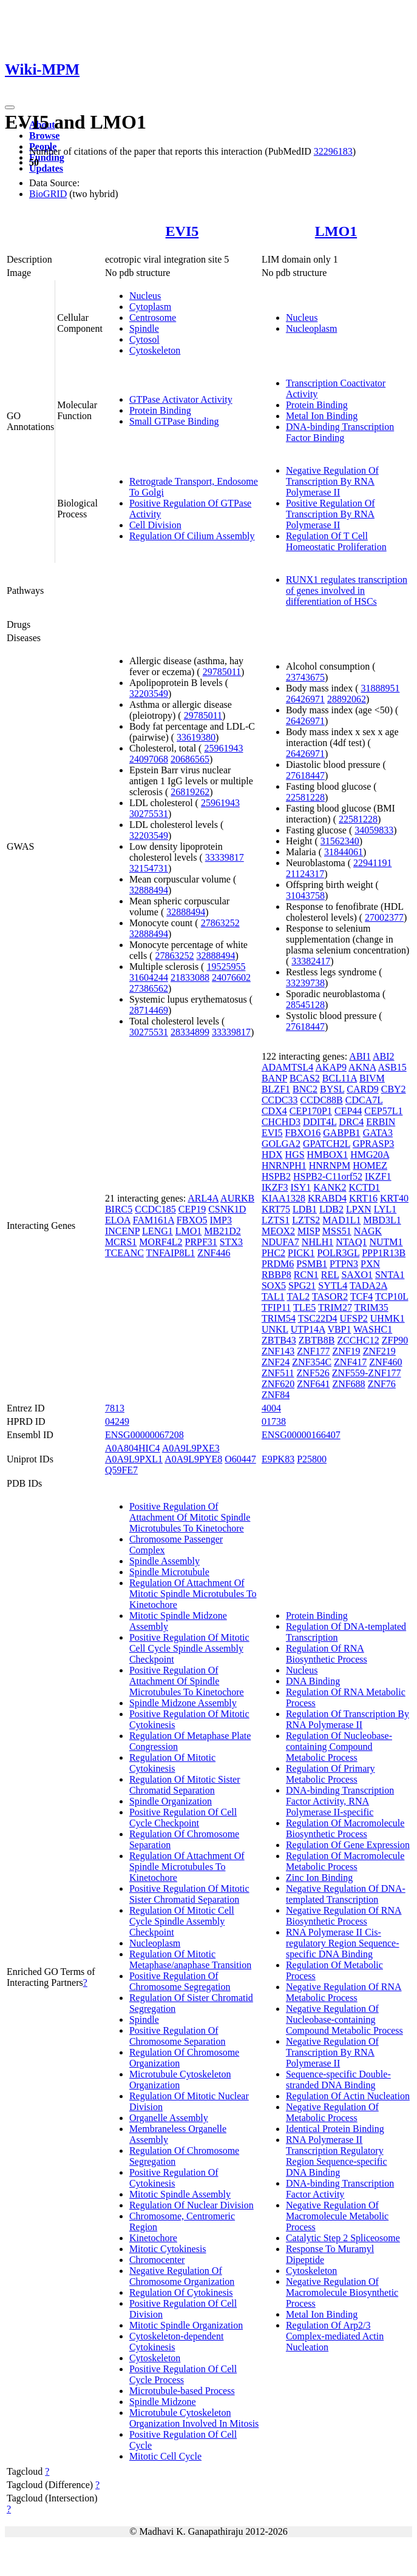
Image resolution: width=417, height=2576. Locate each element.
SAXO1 (357, 1275)
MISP (308, 1231)
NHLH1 (317, 1242)
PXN (370, 1264)
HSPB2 (276, 1176)
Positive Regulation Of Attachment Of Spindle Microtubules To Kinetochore (186, 1681)
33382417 (310, 961)
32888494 (148, 890)
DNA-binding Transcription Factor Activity (340, 2188)
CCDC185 (155, 1209)
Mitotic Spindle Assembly (180, 2194)
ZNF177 (313, 1351)
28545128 (305, 1005)
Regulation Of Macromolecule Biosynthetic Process (345, 1828)
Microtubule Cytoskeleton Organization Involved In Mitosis (194, 2418)
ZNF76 (382, 1384)
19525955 (225, 966)
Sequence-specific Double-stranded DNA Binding (338, 2079)
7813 (114, 1408)
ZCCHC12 (358, 1340)
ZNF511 (278, 1373)
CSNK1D (227, 1209)
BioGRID (48, 194)
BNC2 (305, 1089)
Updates (46, 168)
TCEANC (124, 1253)
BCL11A (339, 1078)
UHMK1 (387, 1318)
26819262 (190, 792)
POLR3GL (338, 1253)
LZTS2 (306, 1220)
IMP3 (221, 1220)
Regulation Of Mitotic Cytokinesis (172, 1763)
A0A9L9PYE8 (193, 1459)
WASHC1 (372, 1329)
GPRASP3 (373, 1143)
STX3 (231, 1242)
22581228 (305, 797)
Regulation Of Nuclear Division (191, 2205)
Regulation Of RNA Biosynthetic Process (326, 1653)
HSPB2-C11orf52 (327, 1176)
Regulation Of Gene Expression (348, 1845)
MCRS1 (121, 1242)
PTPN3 (344, 1264)
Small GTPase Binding (174, 421)
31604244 (148, 977)
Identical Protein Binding (335, 2129)
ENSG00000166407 (301, 1435)
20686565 (190, 759)
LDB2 (331, 1209)
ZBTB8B (317, 1340)
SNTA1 (390, 1275)
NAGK (368, 1231)
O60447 (240, 1459)
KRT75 (276, 1209)
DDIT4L (319, 1122)
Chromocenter (157, 2260)
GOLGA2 (281, 1143)
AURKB (237, 1198)
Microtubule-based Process (182, 2391)
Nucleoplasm (311, 328)
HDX (272, 1154)
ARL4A (203, 1198)
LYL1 (385, 1209)
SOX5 (274, 1285)
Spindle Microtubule (169, 1572)
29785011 (222, 672)
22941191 (372, 863)
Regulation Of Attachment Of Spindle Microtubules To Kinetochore (187, 1867)
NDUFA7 (280, 1242)
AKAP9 (331, 1067)
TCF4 (361, 1296)
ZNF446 (213, 1253)
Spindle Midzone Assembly (183, 1703)
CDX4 (274, 1111)
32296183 (333, 151)
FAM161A (153, 1220)
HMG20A (369, 1154)
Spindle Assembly (164, 1561)
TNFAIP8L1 (170, 1253)
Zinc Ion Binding (319, 1877)
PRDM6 (278, 1264)
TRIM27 (335, 1307)
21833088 (190, 977)
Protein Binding (160, 410)
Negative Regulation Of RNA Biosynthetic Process (344, 1915)
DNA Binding (313, 1681)
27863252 (220, 923)
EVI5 (182, 231)
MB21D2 (222, 1231)
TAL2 (298, 1296)
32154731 (148, 868)
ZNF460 (385, 1362)
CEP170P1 (311, 1111)
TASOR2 (330, 1296)
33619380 (196, 737)
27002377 (384, 917)
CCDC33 (280, 1100)
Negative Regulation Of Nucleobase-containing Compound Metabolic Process (344, 2019)
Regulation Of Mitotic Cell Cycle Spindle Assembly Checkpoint (181, 1921)
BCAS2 (305, 1078)
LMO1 (336, 231)
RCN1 (306, 1275)
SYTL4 (332, 1285)
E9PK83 (278, 1459)
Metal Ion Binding (322, 416)
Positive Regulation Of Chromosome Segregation (180, 1981)
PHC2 (273, 1253)
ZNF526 (313, 1373)
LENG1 (157, 1231)
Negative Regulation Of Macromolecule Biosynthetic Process (342, 2292)
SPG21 (302, 1285)
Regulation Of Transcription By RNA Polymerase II (347, 1719)
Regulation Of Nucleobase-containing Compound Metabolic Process (339, 1746)
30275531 (148, 814)
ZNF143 (278, 1351)
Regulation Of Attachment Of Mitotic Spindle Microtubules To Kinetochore (193, 1594)
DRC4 (351, 1122)
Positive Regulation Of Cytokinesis (174, 2177)
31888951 (380, 688)
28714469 (148, 1010)
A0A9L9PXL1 (134, 1459)
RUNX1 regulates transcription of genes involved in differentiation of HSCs (346, 590)
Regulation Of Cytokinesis (181, 2292)
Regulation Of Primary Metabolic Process (330, 1773)
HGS (295, 1154)
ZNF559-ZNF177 (366, 1373)
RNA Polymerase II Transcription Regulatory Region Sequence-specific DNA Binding (336, 2155)
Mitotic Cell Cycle (165, 2456)
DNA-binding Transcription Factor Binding (340, 432)
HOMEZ (370, 1165)
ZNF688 (348, 1384)
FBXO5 (192, 1220)
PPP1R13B (383, 1253)
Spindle (144, 328)
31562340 (339, 841)
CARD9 (362, 1089)
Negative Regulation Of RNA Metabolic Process (344, 1992)
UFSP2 (354, 1318)
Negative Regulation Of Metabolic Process (332, 2112)
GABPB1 (341, 1133)
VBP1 (339, 1329)
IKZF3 (275, 1187)
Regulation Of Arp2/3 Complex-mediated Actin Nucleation (335, 2336)
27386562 (148, 988)
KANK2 (329, 1187)
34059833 (373, 830)
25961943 (223, 748)
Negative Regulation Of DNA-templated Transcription (345, 1894)
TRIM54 (279, 1318)
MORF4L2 (160, 1242)
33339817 (224, 857)
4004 (271, 1408)
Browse (44, 135)
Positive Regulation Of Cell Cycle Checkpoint (183, 1817)
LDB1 (305, 1209)
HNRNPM (329, 1165)
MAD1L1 (341, 1220)
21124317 (305, 874)
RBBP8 (276, 1275)
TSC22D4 (317, 1318)
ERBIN (380, 1122)
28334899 (190, 1032)
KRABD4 (327, 1198)
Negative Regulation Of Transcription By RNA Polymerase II (332, 481)
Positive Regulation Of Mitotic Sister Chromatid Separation (189, 1894)
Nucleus (145, 296)
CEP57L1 (383, 1111)
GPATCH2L (326, 1143)
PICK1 (301, 1253)
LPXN (358, 1209)
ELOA (118, 1220)
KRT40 (394, 1198)
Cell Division (155, 525)
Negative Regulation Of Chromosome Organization (181, 2276)
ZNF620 (278, 1384)
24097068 (148, 759)
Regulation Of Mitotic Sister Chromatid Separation (184, 1784)
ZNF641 (313, 1384)
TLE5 (304, 1307)
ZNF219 (379, 1351)
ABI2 (384, 1056)
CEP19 (192, 1209)
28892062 (346, 699)
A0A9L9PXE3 (191, 1448)
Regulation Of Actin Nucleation (348, 2096)
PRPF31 (201, 1242)
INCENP (122, 1231)
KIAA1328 (283, 1198)
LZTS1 (276, 1220)
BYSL (332, 1089)
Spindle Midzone (162, 2401)
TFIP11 (276, 1307)
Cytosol (144, 339)
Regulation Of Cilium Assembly (192, 536)
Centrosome (152, 317)
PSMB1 (311, 1264)
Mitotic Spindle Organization (186, 2325)
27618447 (305, 775)
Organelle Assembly (168, 2118)
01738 (274, 1421)
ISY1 (300, 1187)
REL (330, 1275)
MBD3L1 (382, 1220)
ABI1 (360, 1056)
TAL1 (273, 1296)
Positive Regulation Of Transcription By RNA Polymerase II (330, 514)
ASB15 (392, 1067)
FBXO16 (303, 1133)
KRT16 (363, 1198)
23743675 (305, 677)
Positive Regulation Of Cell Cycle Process (183, 2374)
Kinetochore (153, 2238)
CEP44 (348, 1111)
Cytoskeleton (154, 350)
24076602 (231, 977)
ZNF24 (276, 1362)
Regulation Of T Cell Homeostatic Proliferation (336, 541)
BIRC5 (118, 1209)
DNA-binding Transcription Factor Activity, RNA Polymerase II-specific (340, 1801)
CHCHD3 (281, 1122)
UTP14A (308, 1329)
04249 (117, 1421)
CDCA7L (364, 1100)
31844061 (343, 852)
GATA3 (378, 1133)
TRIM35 (371, 1307)
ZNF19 (346, 1351)
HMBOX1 (327, 1154)
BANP (274, 1078)
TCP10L (392, 1296)
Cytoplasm (150, 306)
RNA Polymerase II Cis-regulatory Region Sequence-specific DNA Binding (342, 1943)
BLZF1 (276, 1089)
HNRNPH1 (284, 1165)
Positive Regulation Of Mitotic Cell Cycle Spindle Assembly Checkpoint (189, 1648)
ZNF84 (276, 1395)
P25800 (312, 1459)
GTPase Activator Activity (180, 399)
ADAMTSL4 (287, 1067)
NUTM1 (385, 1242)
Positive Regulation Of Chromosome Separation (177, 2035)
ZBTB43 (279, 1340)
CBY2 (393, 1089)
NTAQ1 (351, 1242)
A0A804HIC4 (132, 1448)
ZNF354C (311, 1362)
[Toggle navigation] (10, 107)
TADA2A (368, 1285)
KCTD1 (364, 1187)
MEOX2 (278, 1231)
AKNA (362, 1067)
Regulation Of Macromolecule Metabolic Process (345, 1861)
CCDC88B (321, 1100)
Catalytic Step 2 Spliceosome (343, 2238)
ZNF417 (350, 1362)
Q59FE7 (121, 1470)
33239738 (305, 983)
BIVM (372, 1078)
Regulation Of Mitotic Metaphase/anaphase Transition (190, 1959)
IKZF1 (378, 1176)
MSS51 (336, 1231)
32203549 (148, 693)
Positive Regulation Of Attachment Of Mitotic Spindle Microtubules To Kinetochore (190, 1517)
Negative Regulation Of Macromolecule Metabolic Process (337, 2216)
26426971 (305, 699)
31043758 (305, 895)
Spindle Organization (170, 1801)
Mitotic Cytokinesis (167, 2249)
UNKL (275, 1329)
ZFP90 (395, 1340)
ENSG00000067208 (144, 1435)
